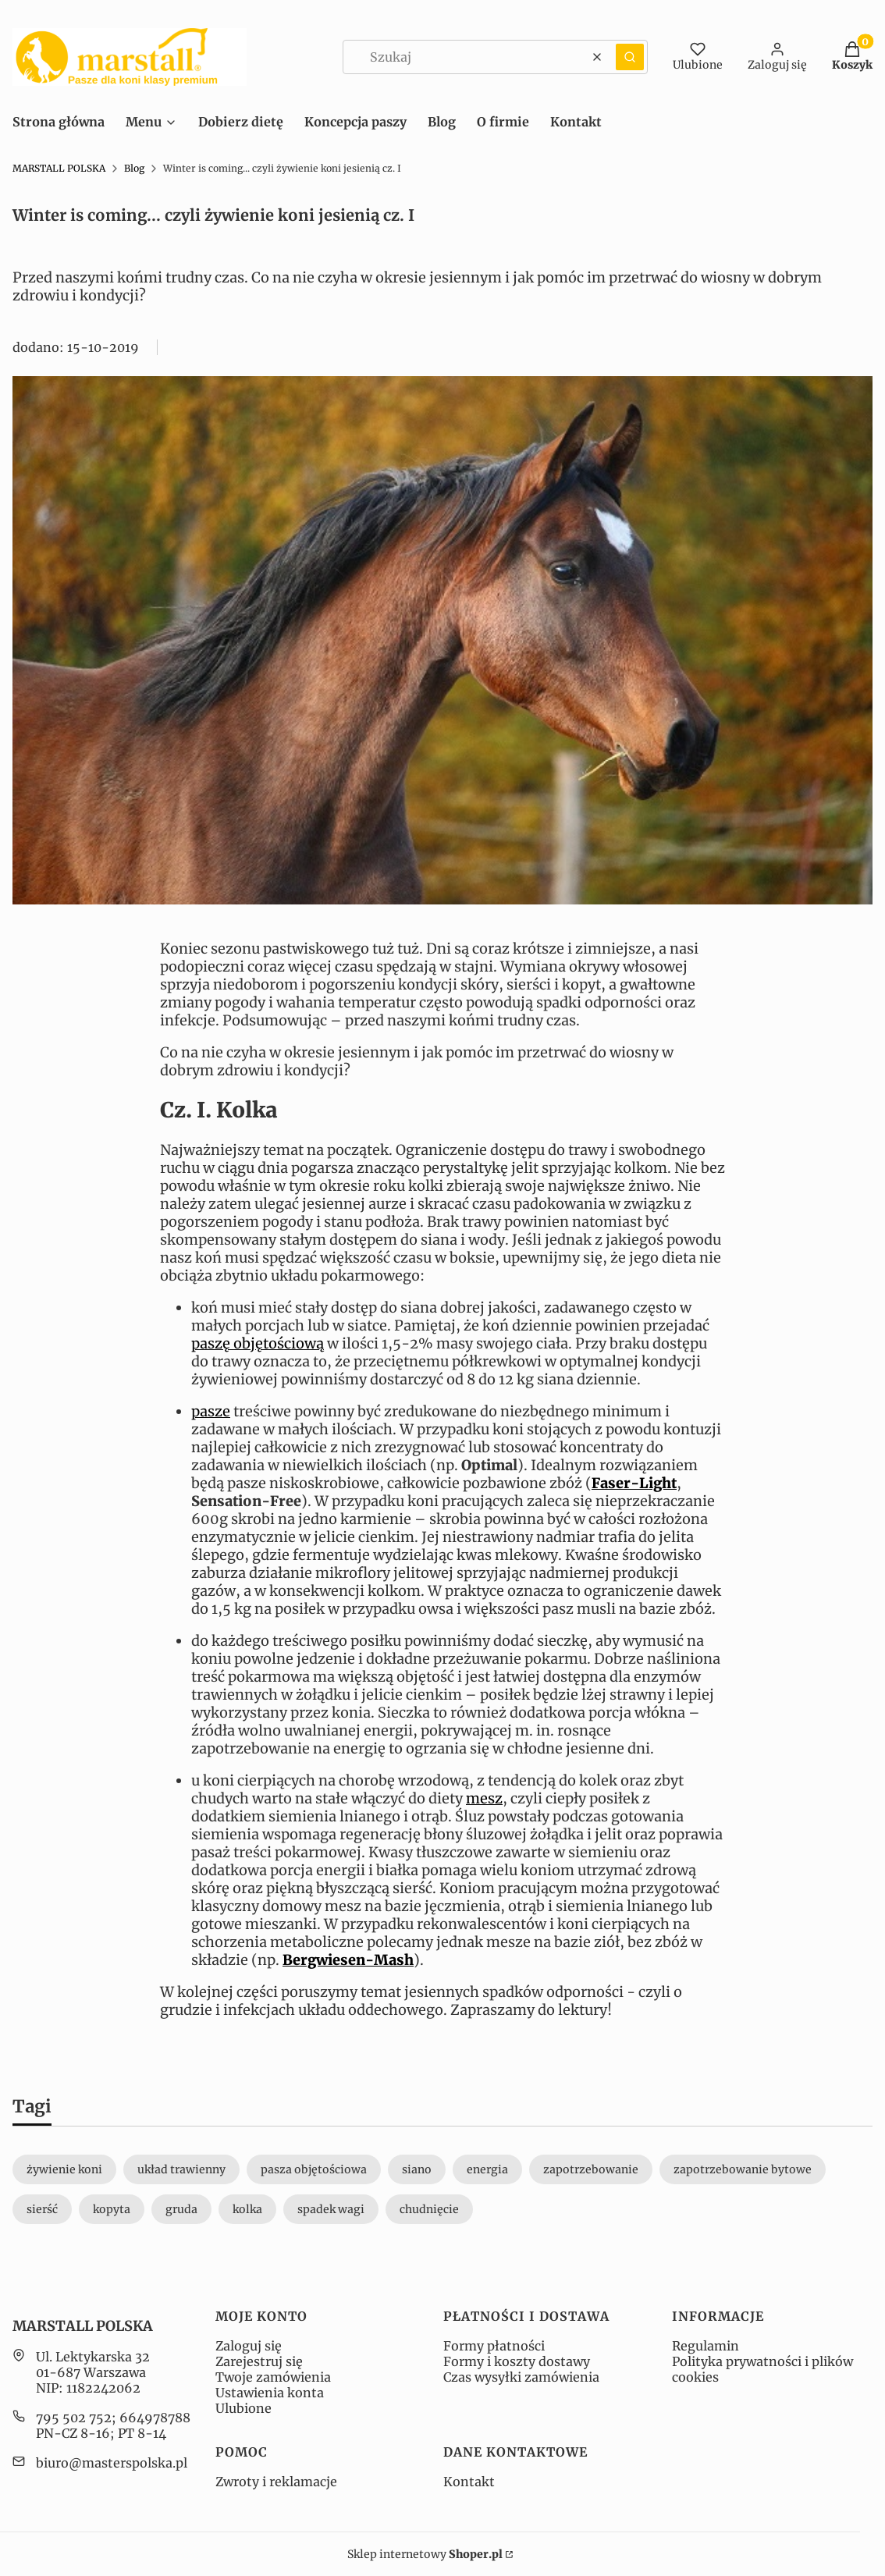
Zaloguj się (248, 2346)
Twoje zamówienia (273, 2377)
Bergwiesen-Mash (348, 1960)
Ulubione (243, 2408)
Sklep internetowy (425, 2554)
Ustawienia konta (269, 2392)
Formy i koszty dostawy (516, 2361)
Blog (134, 168)
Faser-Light (634, 1483)
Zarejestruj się (259, 2361)
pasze (210, 1411)
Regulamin (705, 2346)
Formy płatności (494, 2346)
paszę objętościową (257, 1343)
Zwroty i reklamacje (276, 2481)
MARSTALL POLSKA (58, 168)
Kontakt (469, 2481)
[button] (630, 57)
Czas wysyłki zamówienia (521, 2377)
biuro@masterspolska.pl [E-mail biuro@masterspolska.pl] (111, 2463)
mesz (484, 1798)
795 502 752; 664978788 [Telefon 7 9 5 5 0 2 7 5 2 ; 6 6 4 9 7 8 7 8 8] (113, 2417)
